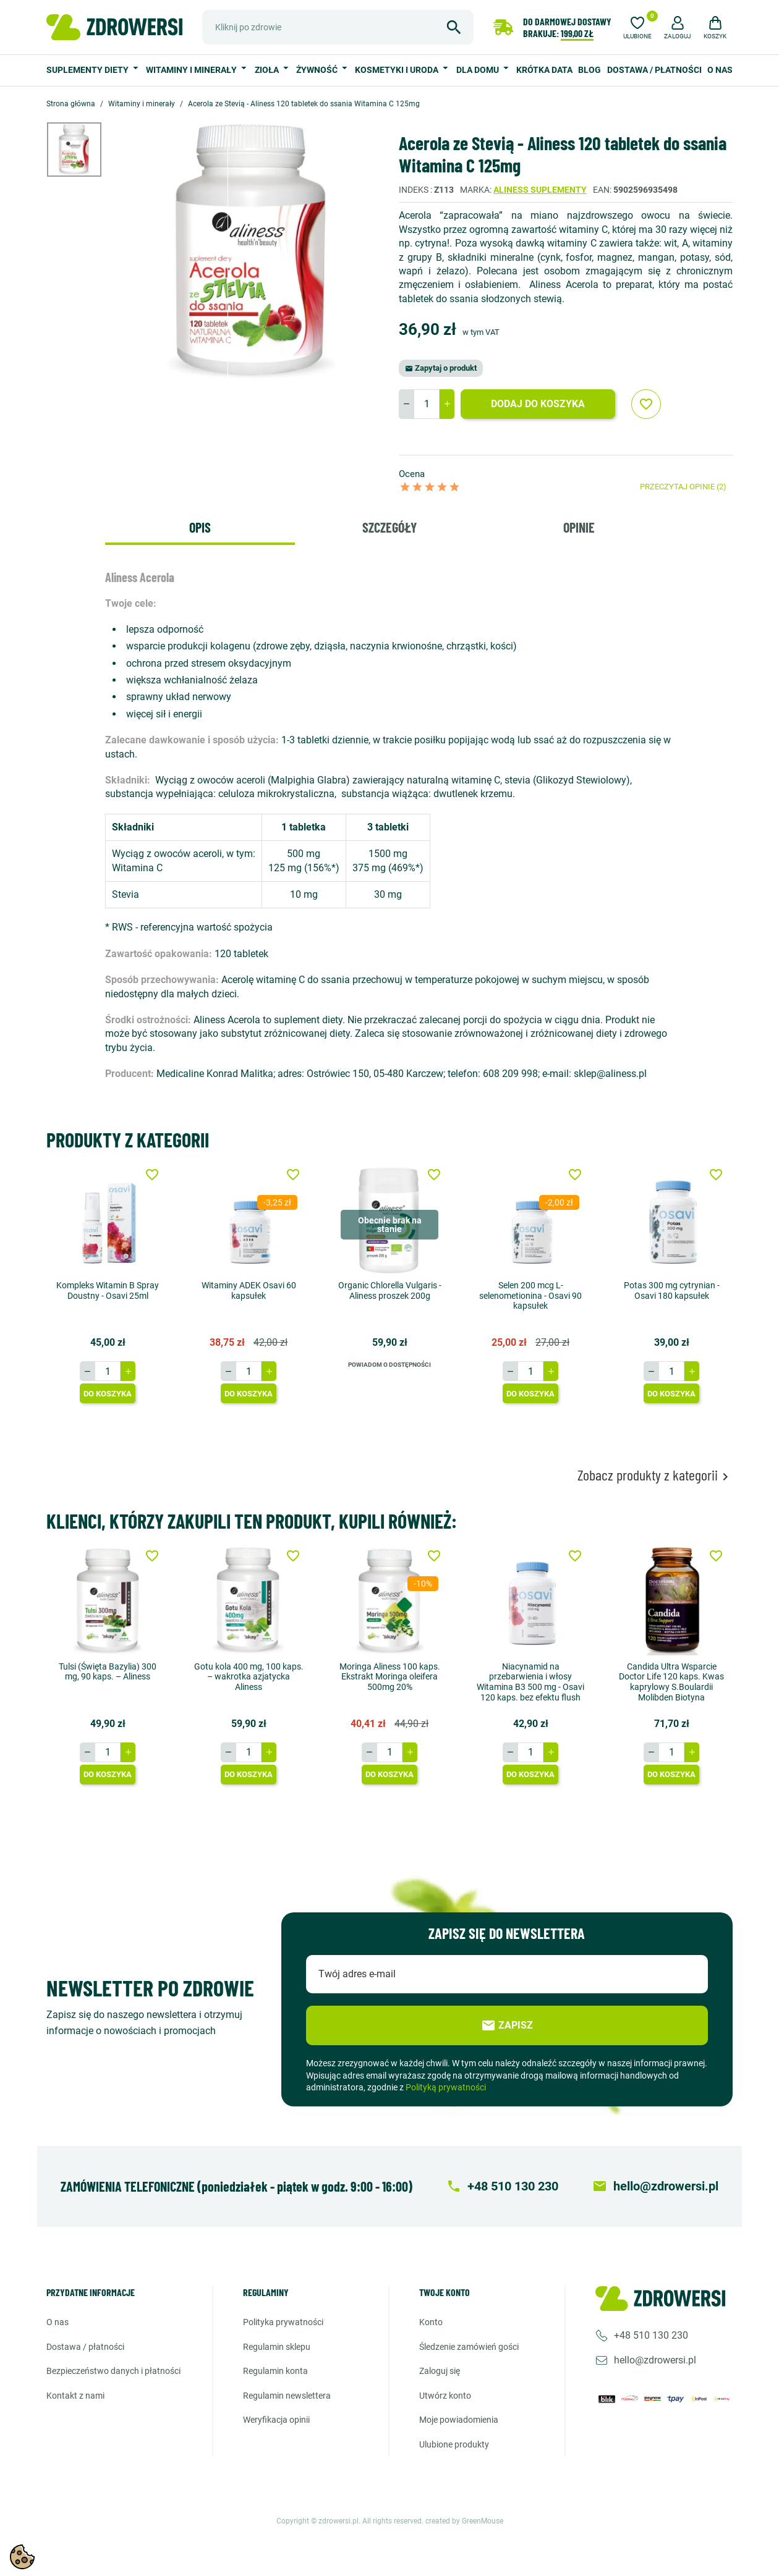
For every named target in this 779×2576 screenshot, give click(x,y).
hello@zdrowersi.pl (655, 2360)
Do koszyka (107, 1393)
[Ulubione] (637, 26)
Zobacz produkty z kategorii (655, 1475)
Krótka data (544, 70)
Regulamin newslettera (287, 2396)
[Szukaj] (338, 27)
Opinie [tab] (579, 527)
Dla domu (478, 70)
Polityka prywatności (283, 2322)
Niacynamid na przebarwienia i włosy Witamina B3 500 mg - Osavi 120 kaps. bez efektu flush (530, 1682)
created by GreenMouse (464, 2521)
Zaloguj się (439, 2371)
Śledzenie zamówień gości (469, 2347)
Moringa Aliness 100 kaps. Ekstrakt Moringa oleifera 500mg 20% (389, 1677)
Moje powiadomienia (458, 2420)
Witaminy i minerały (192, 70)
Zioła (268, 70)
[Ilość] (427, 404)
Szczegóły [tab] (389, 527)
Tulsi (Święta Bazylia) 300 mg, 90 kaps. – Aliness (107, 1672)
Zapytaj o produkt (441, 368)
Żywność (317, 70)
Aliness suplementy (540, 190)
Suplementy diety (88, 70)
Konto (431, 2322)
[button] (677, 26)
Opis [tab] (200, 527)
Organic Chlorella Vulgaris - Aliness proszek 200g (389, 1290)
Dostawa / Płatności (654, 70)
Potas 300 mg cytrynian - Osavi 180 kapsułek (672, 1290)
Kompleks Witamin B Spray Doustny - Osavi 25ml (107, 1290)
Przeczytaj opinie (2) (683, 486)
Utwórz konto (445, 2396)
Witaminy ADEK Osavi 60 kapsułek (249, 1290)
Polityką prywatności (446, 2087)
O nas (720, 70)
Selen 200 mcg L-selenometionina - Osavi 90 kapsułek (530, 1295)
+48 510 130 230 (651, 2335)
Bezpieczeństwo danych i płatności (113, 2371)
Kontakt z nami (75, 2396)
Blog (589, 70)
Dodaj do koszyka (538, 404)
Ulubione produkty (454, 2444)
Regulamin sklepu (276, 2347)
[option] (83, 149)
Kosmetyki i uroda (397, 70)
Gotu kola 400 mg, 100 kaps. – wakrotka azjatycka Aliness (249, 1677)
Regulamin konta (275, 2371)
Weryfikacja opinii (276, 2420)
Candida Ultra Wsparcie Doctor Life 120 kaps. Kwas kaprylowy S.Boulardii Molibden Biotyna (671, 1682)
